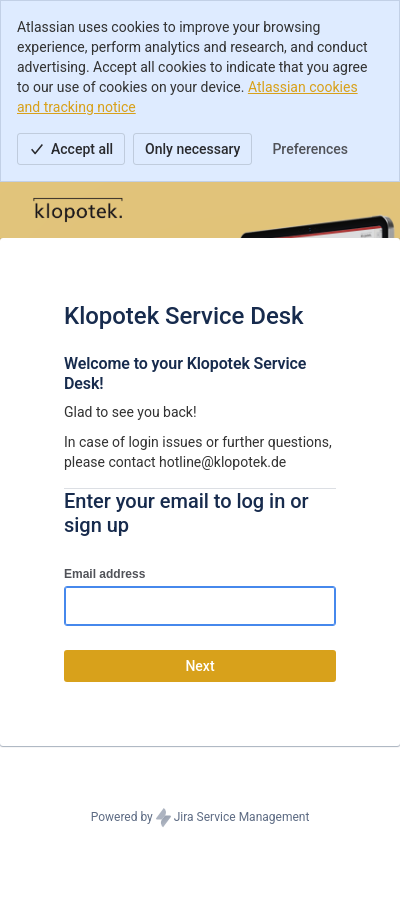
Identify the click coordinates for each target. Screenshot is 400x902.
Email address (104, 574)
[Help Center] (78, 210)
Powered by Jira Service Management (200, 818)
